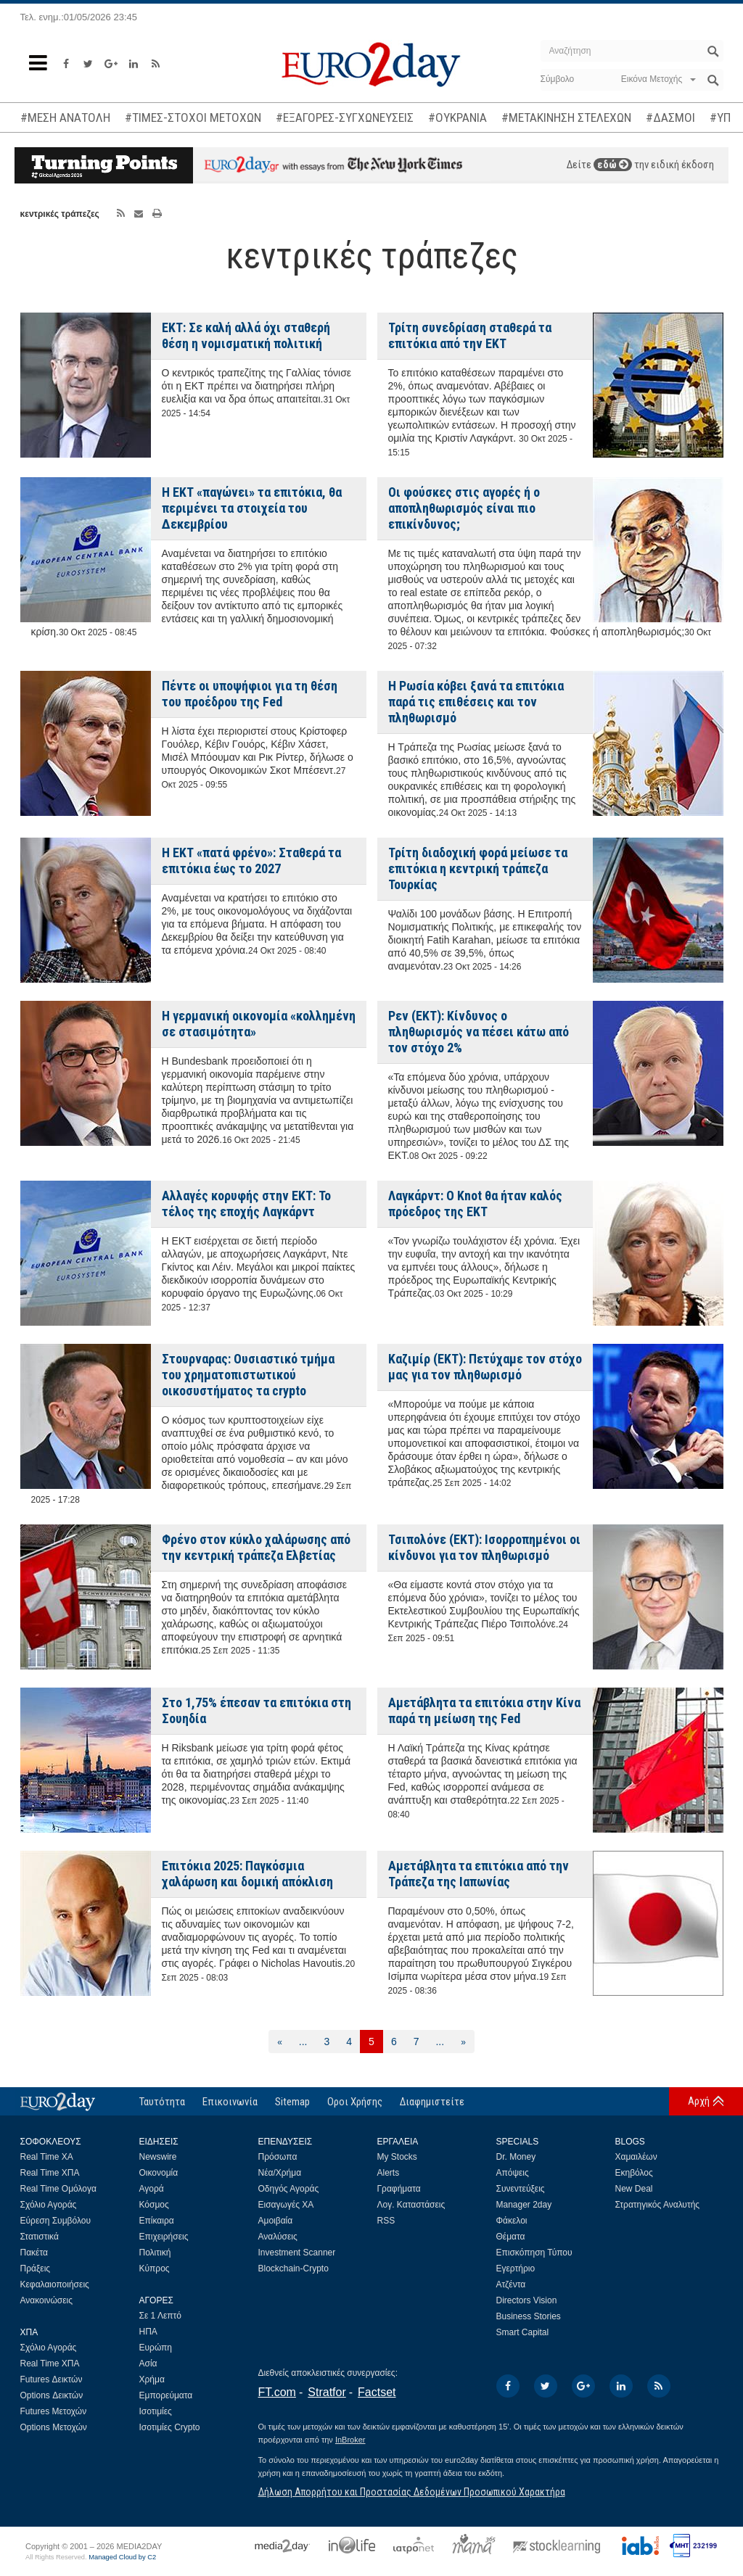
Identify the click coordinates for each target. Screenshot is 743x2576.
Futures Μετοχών (53, 2411)
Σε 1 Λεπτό (160, 2316)
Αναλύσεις (277, 2237)
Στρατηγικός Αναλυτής (657, 2205)
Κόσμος (154, 2205)
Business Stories (528, 2316)
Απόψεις (512, 2173)
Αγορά (151, 2189)
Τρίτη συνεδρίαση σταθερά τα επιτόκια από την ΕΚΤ (469, 335)
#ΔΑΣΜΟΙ (670, 117)
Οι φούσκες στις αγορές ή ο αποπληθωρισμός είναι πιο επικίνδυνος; (464, 508)
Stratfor (326, 2392)
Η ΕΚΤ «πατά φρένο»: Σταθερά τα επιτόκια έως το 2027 (251, 860)
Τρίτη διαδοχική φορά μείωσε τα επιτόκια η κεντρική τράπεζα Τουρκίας (477, 868)
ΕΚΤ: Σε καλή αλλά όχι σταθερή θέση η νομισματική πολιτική (246, 335)
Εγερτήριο (515, 2268)
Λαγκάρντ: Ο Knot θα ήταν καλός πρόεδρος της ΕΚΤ (475, 1203)
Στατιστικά (39, 2237)
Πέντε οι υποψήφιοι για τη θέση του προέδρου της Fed (249, 693)
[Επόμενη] (463, 2041)
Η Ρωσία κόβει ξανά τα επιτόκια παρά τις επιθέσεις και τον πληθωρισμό (476, 701)
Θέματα (510, 2237)
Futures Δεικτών (51, 2379)
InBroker (350, 2439)
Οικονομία (158, 2173)
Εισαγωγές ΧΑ (286, 2205)
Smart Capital (522, 2332)
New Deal (634, 2189)
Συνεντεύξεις (520, 2189)
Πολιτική (155, 2252)
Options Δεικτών (51, 2395)
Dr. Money (516, 2157)
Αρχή (699, 2101)
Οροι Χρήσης (354, 2101)
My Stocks (397, 2157)
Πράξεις (35, 2268)
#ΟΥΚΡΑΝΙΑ (457, 117)
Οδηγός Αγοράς (288, 2189)
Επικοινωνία (230, 2101)
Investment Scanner (297, 2252)
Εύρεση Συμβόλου (55, 2221)
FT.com (277, 2392)
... (303, 2041)
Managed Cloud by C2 (122, 2557)
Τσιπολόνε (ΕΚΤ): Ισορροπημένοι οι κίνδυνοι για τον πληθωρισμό (484, 1547)
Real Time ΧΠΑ (50, 2173)
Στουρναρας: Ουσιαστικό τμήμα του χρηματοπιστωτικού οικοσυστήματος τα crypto (248, 1374)
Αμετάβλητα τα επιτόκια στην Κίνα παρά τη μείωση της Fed (484, 1710)
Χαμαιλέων (636, 2157)
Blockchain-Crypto (293, 2268)
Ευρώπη (156, 2347)
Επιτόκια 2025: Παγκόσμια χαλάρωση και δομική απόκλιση (247, 1873)
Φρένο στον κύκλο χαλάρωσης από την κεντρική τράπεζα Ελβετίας (256, 1547)
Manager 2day (524, 2205)
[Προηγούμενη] (279, 2041)
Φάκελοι (512, 2221)
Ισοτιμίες (155, 2411)
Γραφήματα (399, 2189)
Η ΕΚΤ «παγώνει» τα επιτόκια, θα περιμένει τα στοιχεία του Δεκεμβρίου (252, 508)
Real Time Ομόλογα (58, 2189)
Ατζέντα (511, 2284)
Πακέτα (34, 2252)
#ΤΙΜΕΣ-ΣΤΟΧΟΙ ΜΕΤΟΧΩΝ (193, 117)
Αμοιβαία (275, 2221)
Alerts (388, 2173)
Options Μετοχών (53, 2427)
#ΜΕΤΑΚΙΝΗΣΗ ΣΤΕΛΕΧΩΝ (566, 117)
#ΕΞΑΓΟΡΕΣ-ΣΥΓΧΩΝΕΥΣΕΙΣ (345, 117)
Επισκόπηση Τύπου (534, 2252)
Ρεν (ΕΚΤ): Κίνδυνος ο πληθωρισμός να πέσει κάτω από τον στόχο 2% (478, 1031)
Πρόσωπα (277, 2157)
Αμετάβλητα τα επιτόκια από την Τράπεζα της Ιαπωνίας (478, 1873)
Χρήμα (152, 2379)
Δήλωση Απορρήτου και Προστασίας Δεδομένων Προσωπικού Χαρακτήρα (411, 2492)
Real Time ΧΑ (46, 2157)
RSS (386, 2221)
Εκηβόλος (634, 2173)
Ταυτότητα (162, 2101)
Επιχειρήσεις (164, 2237)
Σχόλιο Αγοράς (48, 2205)
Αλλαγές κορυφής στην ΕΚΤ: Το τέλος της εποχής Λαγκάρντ (246, 1203)
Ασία (148, 2363)
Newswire (158, 2157)
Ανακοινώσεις (46, 2300)
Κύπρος (154, 2268)
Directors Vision (526, 2300)
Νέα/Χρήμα (280, 2173)
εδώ (612, 164)
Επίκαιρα (156, 2221)
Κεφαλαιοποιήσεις (54, 2284)
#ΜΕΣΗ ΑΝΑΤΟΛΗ (65, 117)
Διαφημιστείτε (432, 2101)
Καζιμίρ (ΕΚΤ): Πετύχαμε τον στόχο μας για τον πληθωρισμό (485, 1366)
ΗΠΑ (148, 2332)
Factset (376, 2392)
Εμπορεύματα (166, 2395)
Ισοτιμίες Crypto (169, 2427)
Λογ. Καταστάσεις (411, 2205)
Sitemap (292, 2101)
